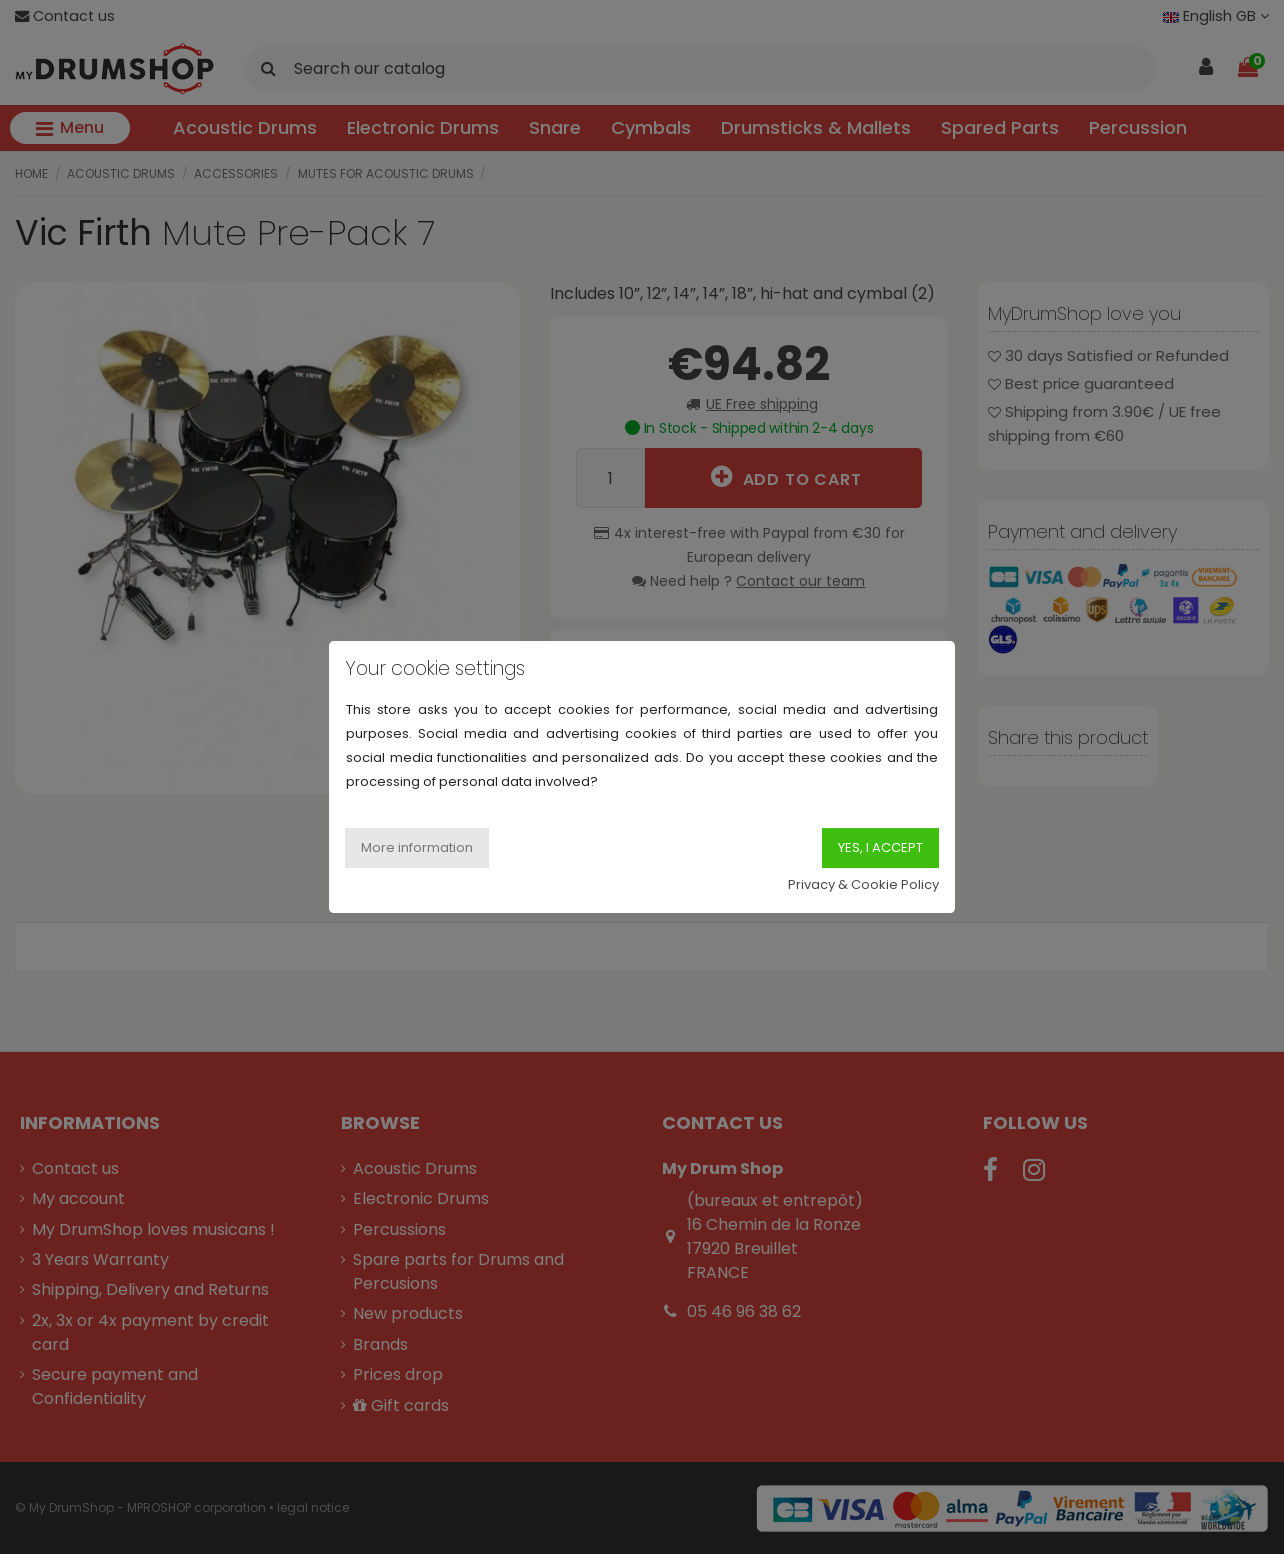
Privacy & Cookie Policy (863, 884)
